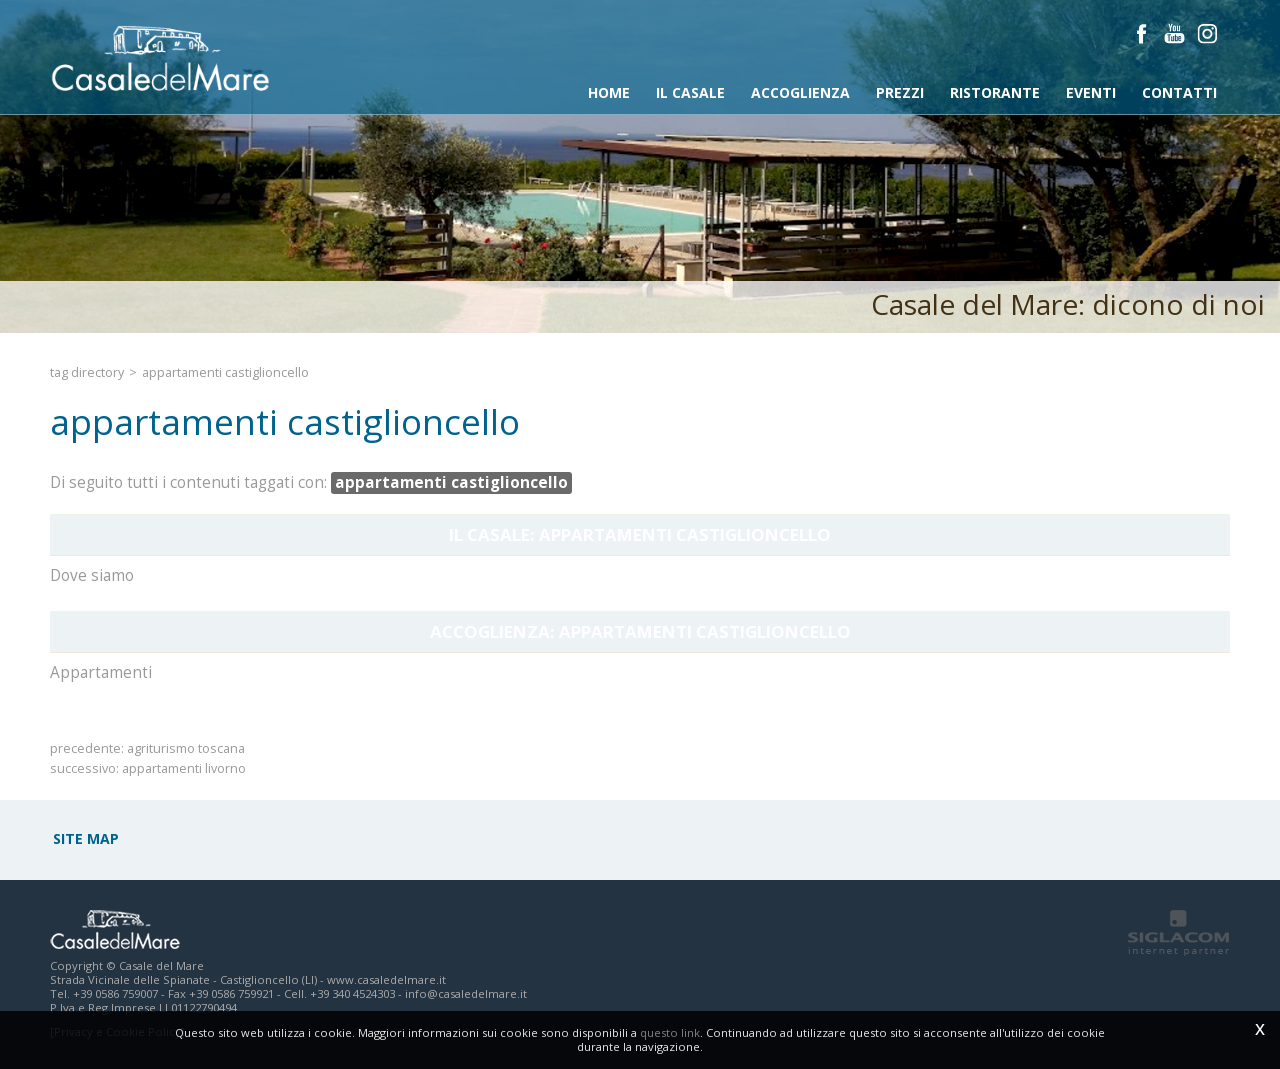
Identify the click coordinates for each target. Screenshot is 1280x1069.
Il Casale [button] (690, 92)
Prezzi (900, 92)
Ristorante (995, 92)
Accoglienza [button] (800, 92)
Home (609, 92)
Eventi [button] (1091, 92)
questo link (670, 1032)
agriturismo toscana (186, 748)
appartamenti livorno (184, 768)
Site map (86, 838)
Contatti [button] (1179, 92)
